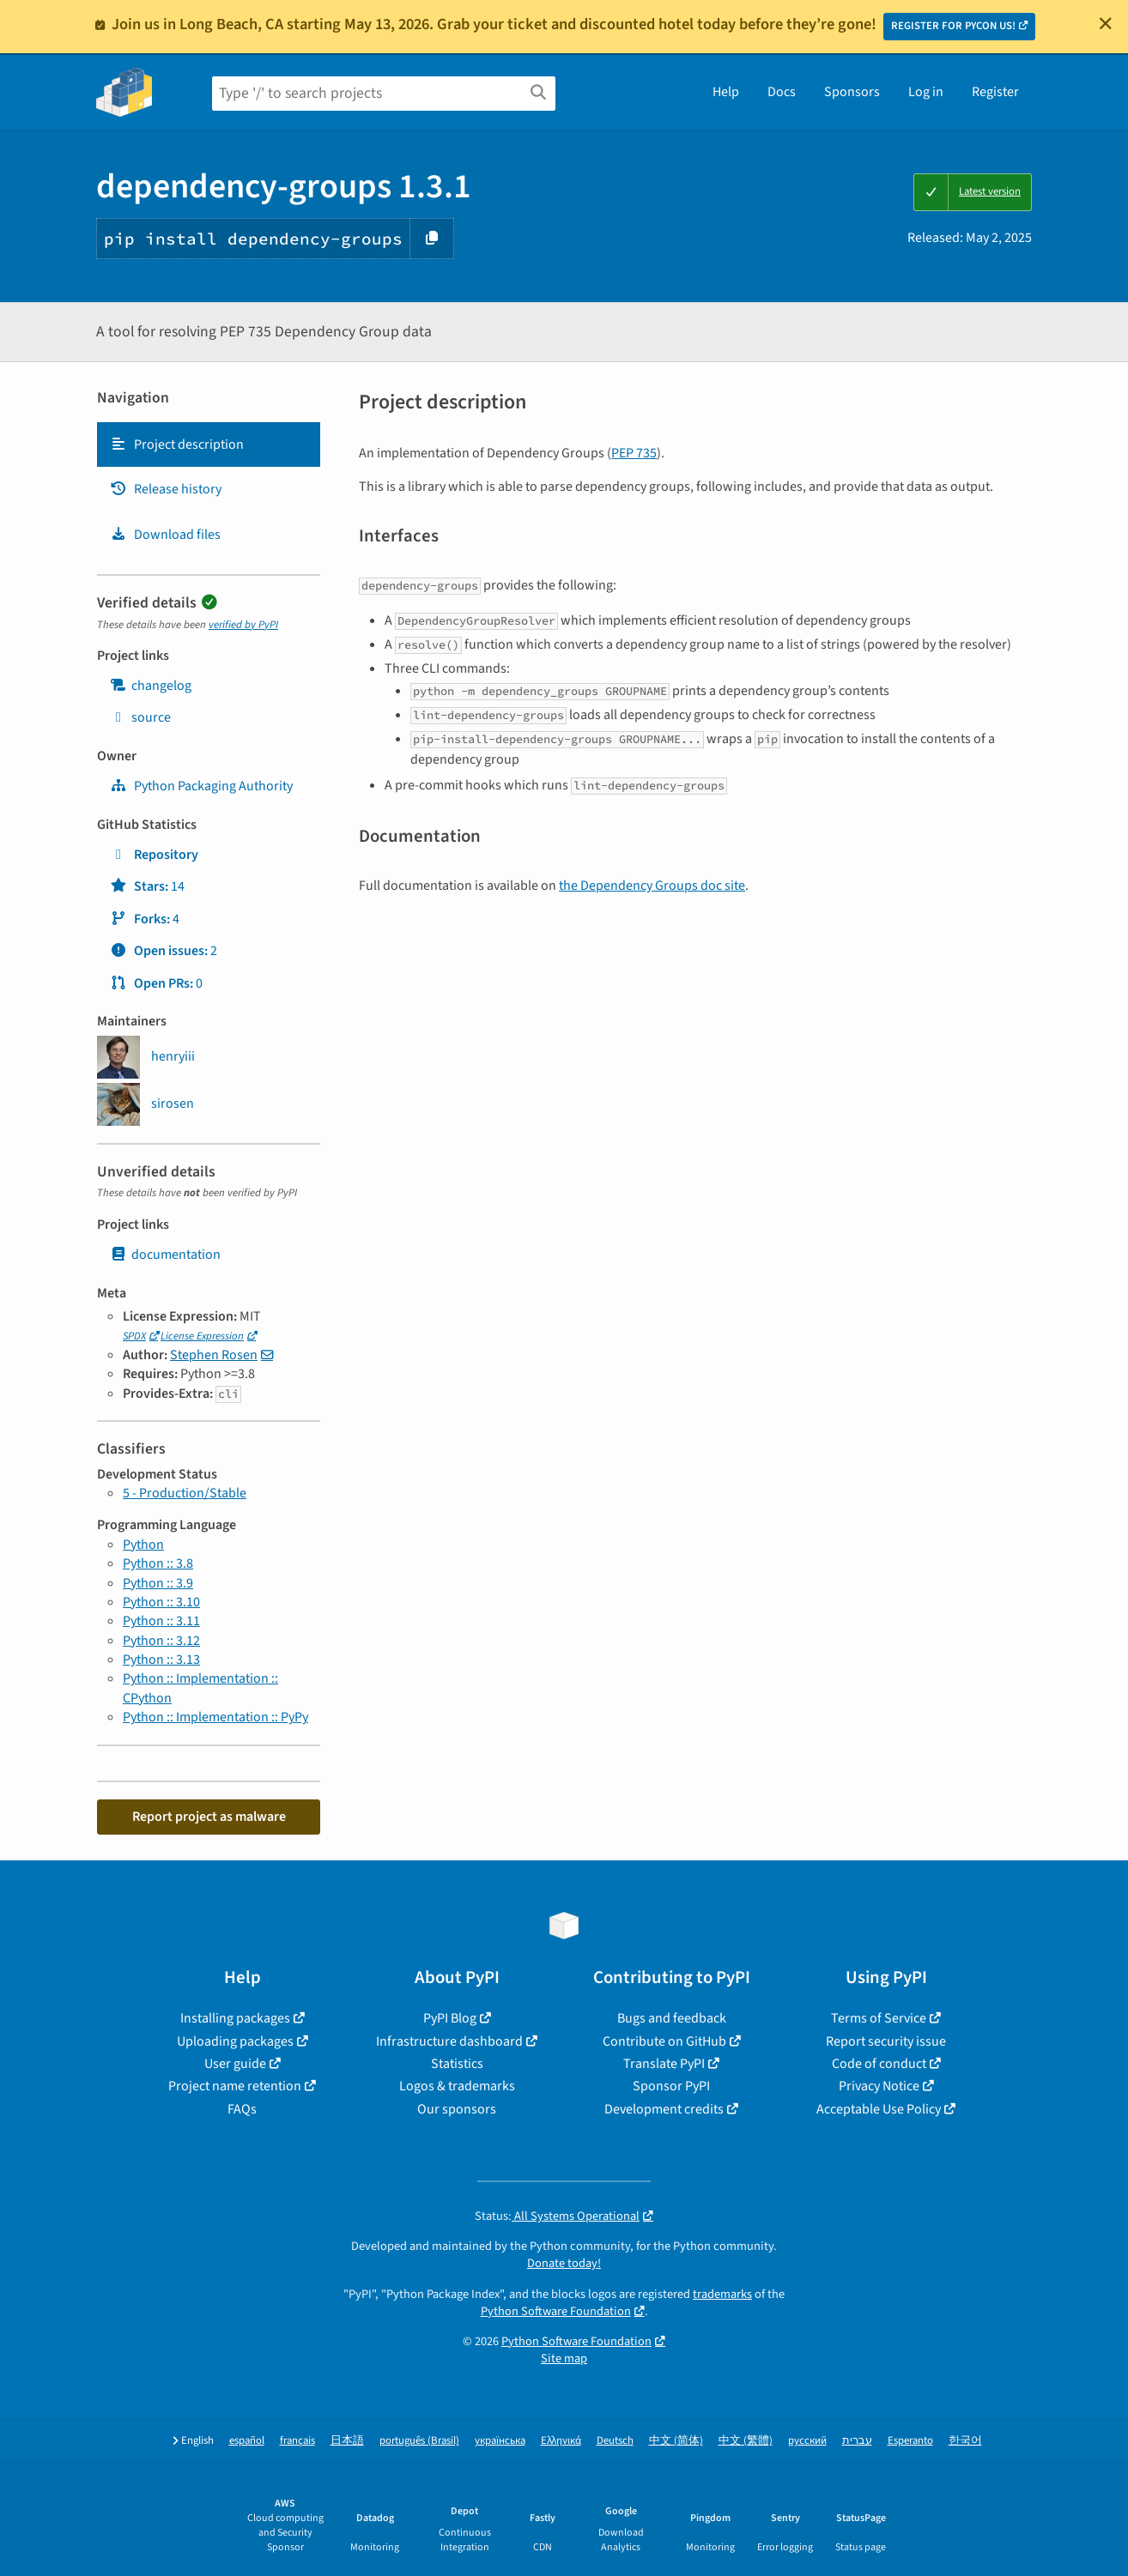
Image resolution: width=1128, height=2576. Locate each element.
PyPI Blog (449, 2018)
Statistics (457, 2063)
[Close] (1105, 23)
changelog (150, 685)
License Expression (202, 1336)
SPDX (134, 1336)
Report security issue (886, 2041)
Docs (781, 91)
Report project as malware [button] (209, 1816)
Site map (564, 2358)
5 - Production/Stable (184, 1493)
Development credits (664, 2109)
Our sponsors (456, 2109)
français (297, 2441)
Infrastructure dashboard (449, 2041)
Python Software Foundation (556, 2311)
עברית (857, 2441)
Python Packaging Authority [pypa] (201, 786)
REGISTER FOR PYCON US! (953, 25)
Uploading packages (235, 2041)
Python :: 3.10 (161, 1602)
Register (995, 91)
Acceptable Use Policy (878, 2109)
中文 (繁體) (746, 2441)
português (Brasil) (419, 2441)
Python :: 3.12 (161, 1640)
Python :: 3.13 (161, 1659)
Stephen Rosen (214, 1354)
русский (807, 2441)
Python (143, 1544)
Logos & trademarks (457, 2086)
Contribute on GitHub (664, 2041)
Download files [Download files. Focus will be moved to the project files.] (165, 534)
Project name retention (234, 2086)
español (246, 2441)
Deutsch (615, 2441)
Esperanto (910, 2441)
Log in (925, 91)
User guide (235, 2063)
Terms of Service (878, 2018)
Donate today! (564, 2263)
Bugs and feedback (671, 2018)
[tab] (208, 444)
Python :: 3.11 (161, 1621)
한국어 (965, 2441)
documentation (165, 1254)
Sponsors (852, 91)
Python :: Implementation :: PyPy (215, 1717)
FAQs (242, 2109)
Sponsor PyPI (671, 2086)
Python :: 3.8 (158, 1563)
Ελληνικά (561, 2441)
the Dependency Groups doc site (652, 885)
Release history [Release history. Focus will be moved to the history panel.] (165, 489)
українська (500, 2441)
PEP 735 (634, 453)
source (140, 717)
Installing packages (235, 2018)
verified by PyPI (243, 624)
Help (726, 91)
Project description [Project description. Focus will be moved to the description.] (177, 444)
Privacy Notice (879, 2086)
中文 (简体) (676, 2441)
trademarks (722, 2294)
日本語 (347, 2441)
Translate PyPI (664, 2063)
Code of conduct (879, 2063)
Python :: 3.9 (158, 1583)
